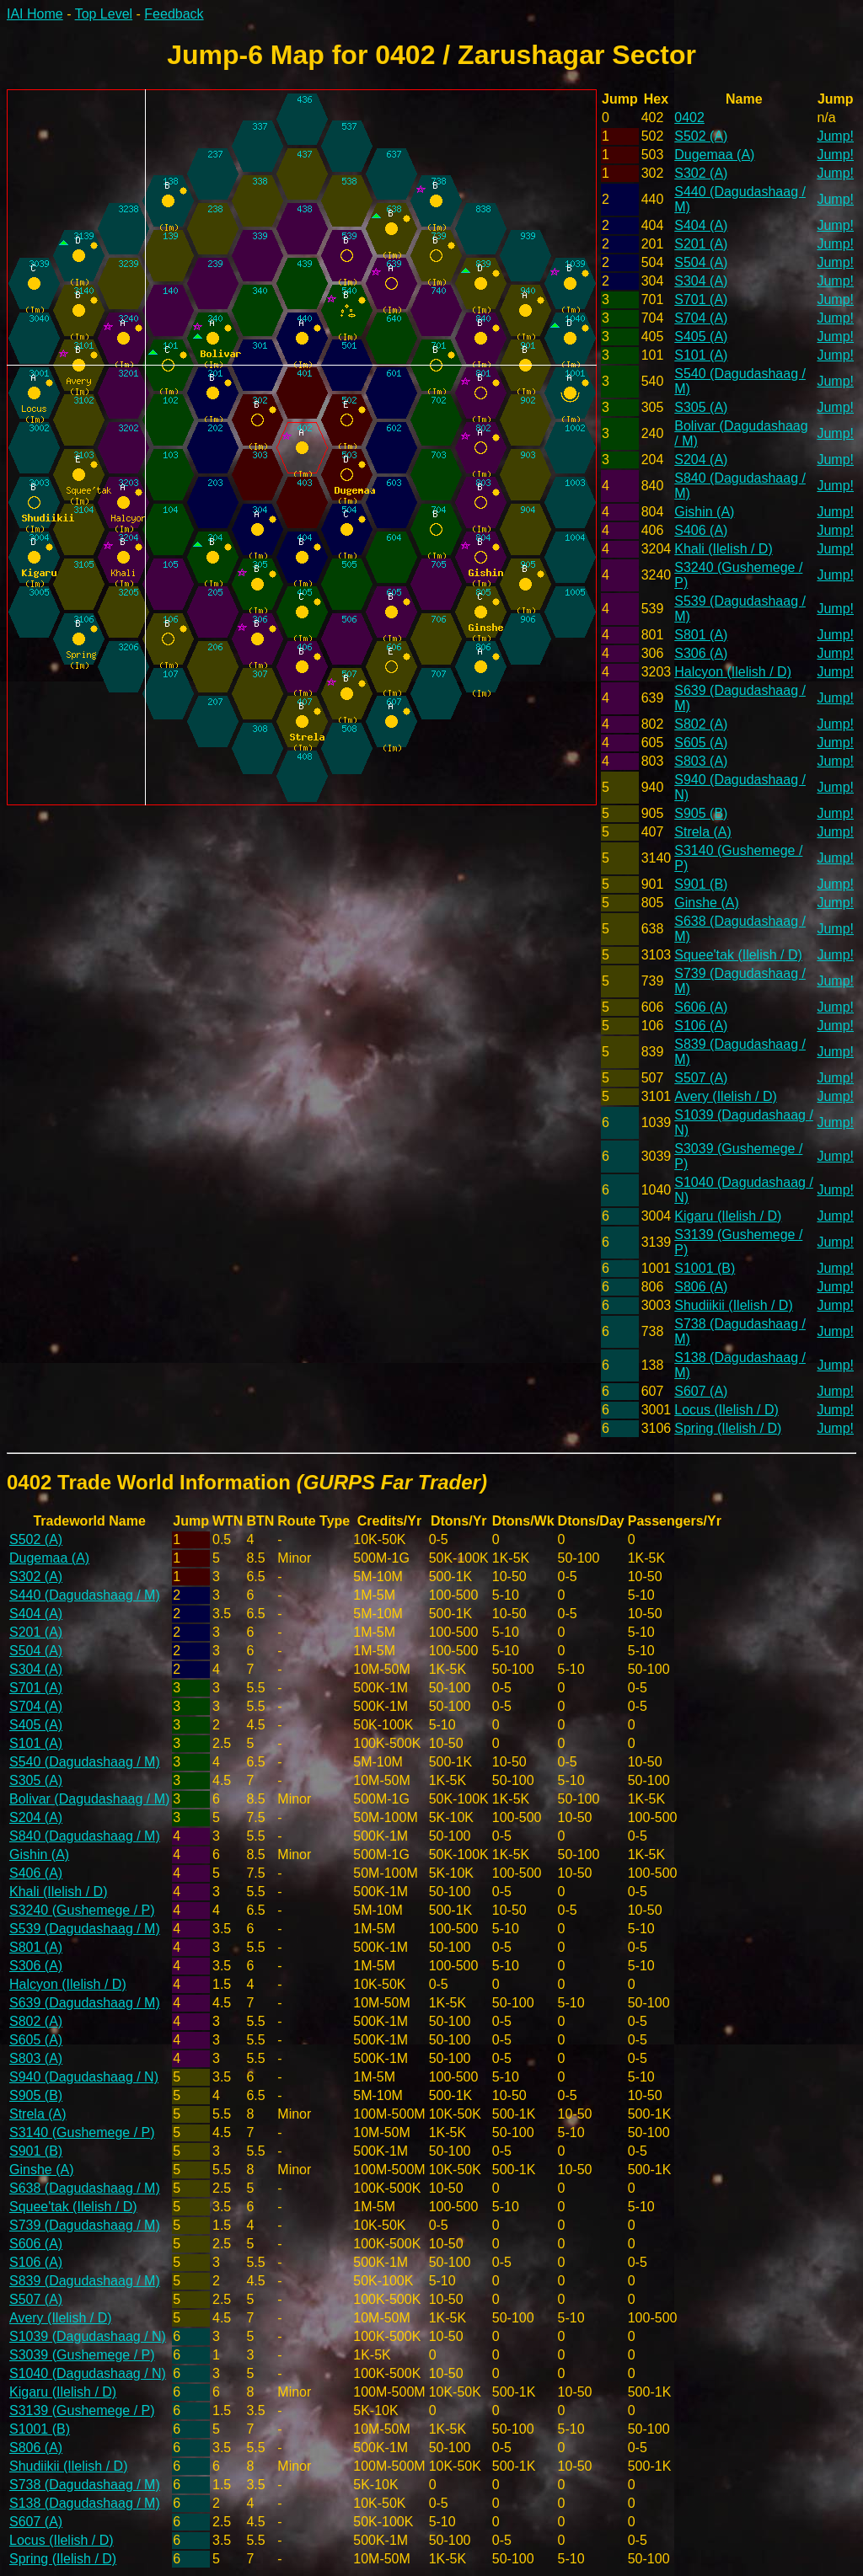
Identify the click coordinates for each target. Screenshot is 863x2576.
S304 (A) (700, 281)
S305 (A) (700, 407)
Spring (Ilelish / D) (727, 1428)
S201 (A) (700, 244)
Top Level (104, 14)
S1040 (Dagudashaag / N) (87, 2373)
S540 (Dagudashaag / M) (84, 1762)
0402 (689, 117)
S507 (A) (700, 1078)
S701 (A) (700, 299)
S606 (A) (700, 1007)
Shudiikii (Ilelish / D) (733, 1305)
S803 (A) (700, 761)
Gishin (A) (704, 512)
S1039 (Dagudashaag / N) (87, 2336)
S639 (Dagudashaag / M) (84, 2003)
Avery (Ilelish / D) (725, 1096)
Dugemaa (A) (714, 154)
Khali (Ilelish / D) (723, 549)
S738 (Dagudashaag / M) (84, 2484)
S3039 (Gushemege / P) (82, 2355)
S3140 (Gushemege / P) (82, 2132)
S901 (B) (700, 884)
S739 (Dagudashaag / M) (84, 2225)
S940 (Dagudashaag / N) (83, 2077)
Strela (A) (703, 832)
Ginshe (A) (706, 902)
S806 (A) (700, 1287)
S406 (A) (700, 530)
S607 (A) (700, 1391)
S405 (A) (700, 336)
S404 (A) (700, 225)
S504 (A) (700, 262)
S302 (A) (700, 173)
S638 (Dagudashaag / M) (84, 2188)
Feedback (173, 14)
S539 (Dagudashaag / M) (84, 1928)
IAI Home (35, 14)
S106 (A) (700, 1025)
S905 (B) (700, 813)
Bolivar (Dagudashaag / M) (89, 1799)
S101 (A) (700, 355)
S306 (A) (700, 653)
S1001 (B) (704, 1268)
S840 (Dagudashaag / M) (84, 1836)
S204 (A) (700, 459)
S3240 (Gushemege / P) (82, 1910)
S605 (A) (700, 742)
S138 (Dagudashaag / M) (84, 2503)
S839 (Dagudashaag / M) (84, 2281)
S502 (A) (700, 136)
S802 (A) (700, 724)
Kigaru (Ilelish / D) (727, 1216)
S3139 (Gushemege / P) (82, 2410)
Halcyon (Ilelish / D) (732, 672)
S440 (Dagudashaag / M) (84, 1595)
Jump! (835, 136)
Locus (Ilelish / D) (726, 1410)
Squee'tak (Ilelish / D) (738, 955)
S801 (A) (700, 635)
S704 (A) (700, 318)
